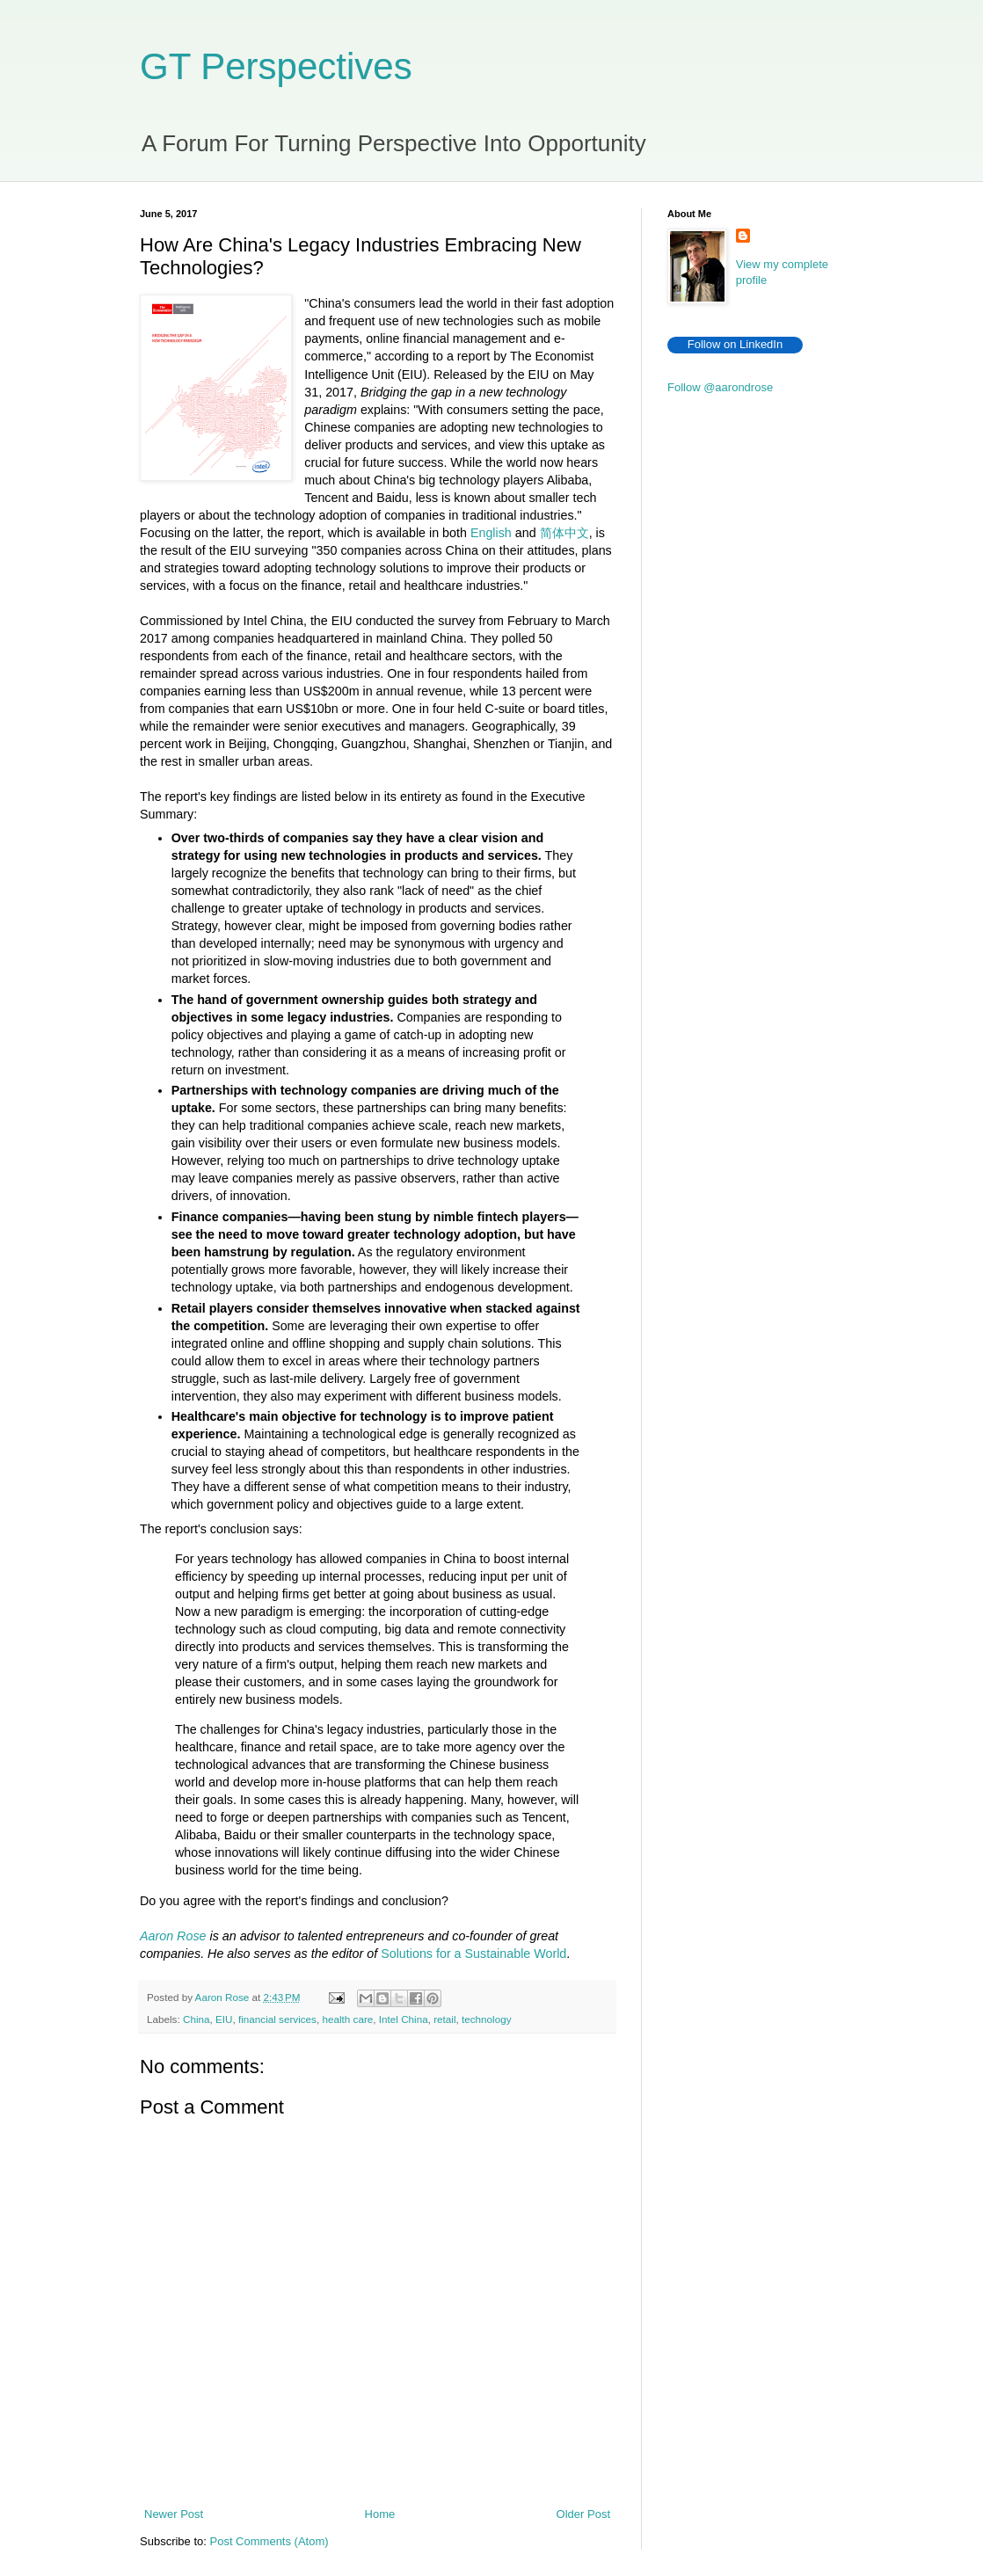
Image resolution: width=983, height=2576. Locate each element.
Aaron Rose (173, 1936)
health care (347, 2019)
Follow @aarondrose (720, 387)
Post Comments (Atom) (269, 2541)
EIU (223, 2019)
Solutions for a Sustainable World (473, 1954)
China (196, 2019)
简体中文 (564, 533)
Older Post (583, 2514)
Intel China (403, 2019)
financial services (277, 2019)
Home (380, 2514)
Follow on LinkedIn (735, 344)
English (491, 533)
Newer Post (173, 2514)
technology (487, 2019)
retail (444, 2019)
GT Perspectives (276, 66)
